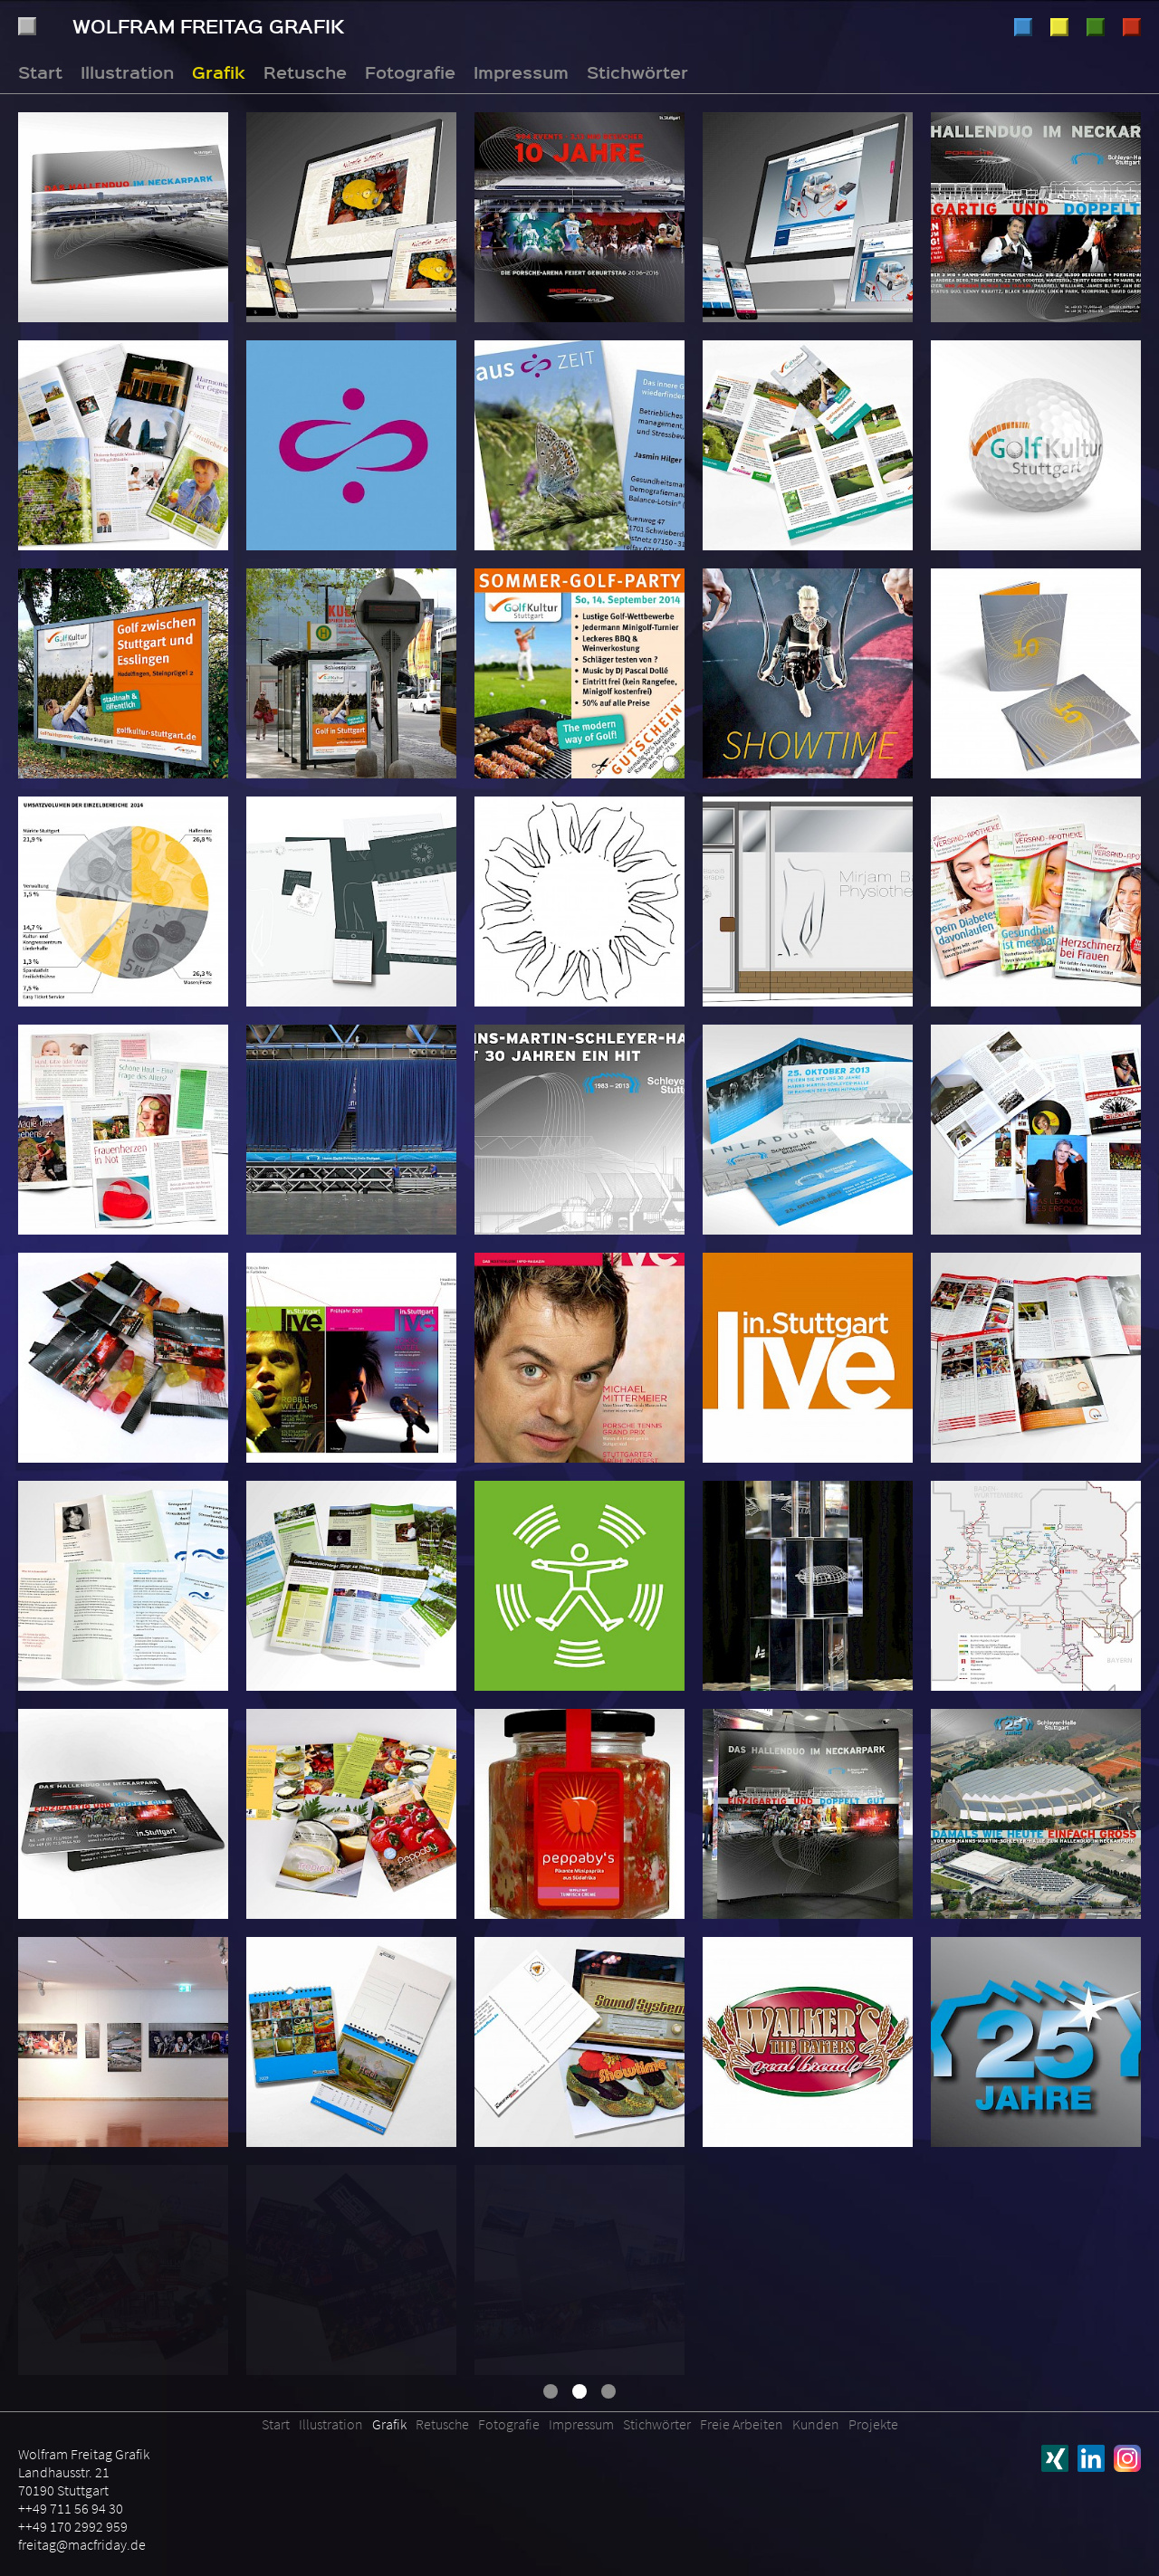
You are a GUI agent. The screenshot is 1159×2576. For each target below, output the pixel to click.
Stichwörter (637, 71)
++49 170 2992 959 (73, 2526)
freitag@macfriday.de (82, 2544)
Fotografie (1132, 27)
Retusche (1096, 27)
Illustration (1023, 27)
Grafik (1059, 27)
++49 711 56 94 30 (70, 2508)
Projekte (873, 2424)
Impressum (521, 71)
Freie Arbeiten (741, 2424)
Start (40, 71)
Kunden (815, 2424)
